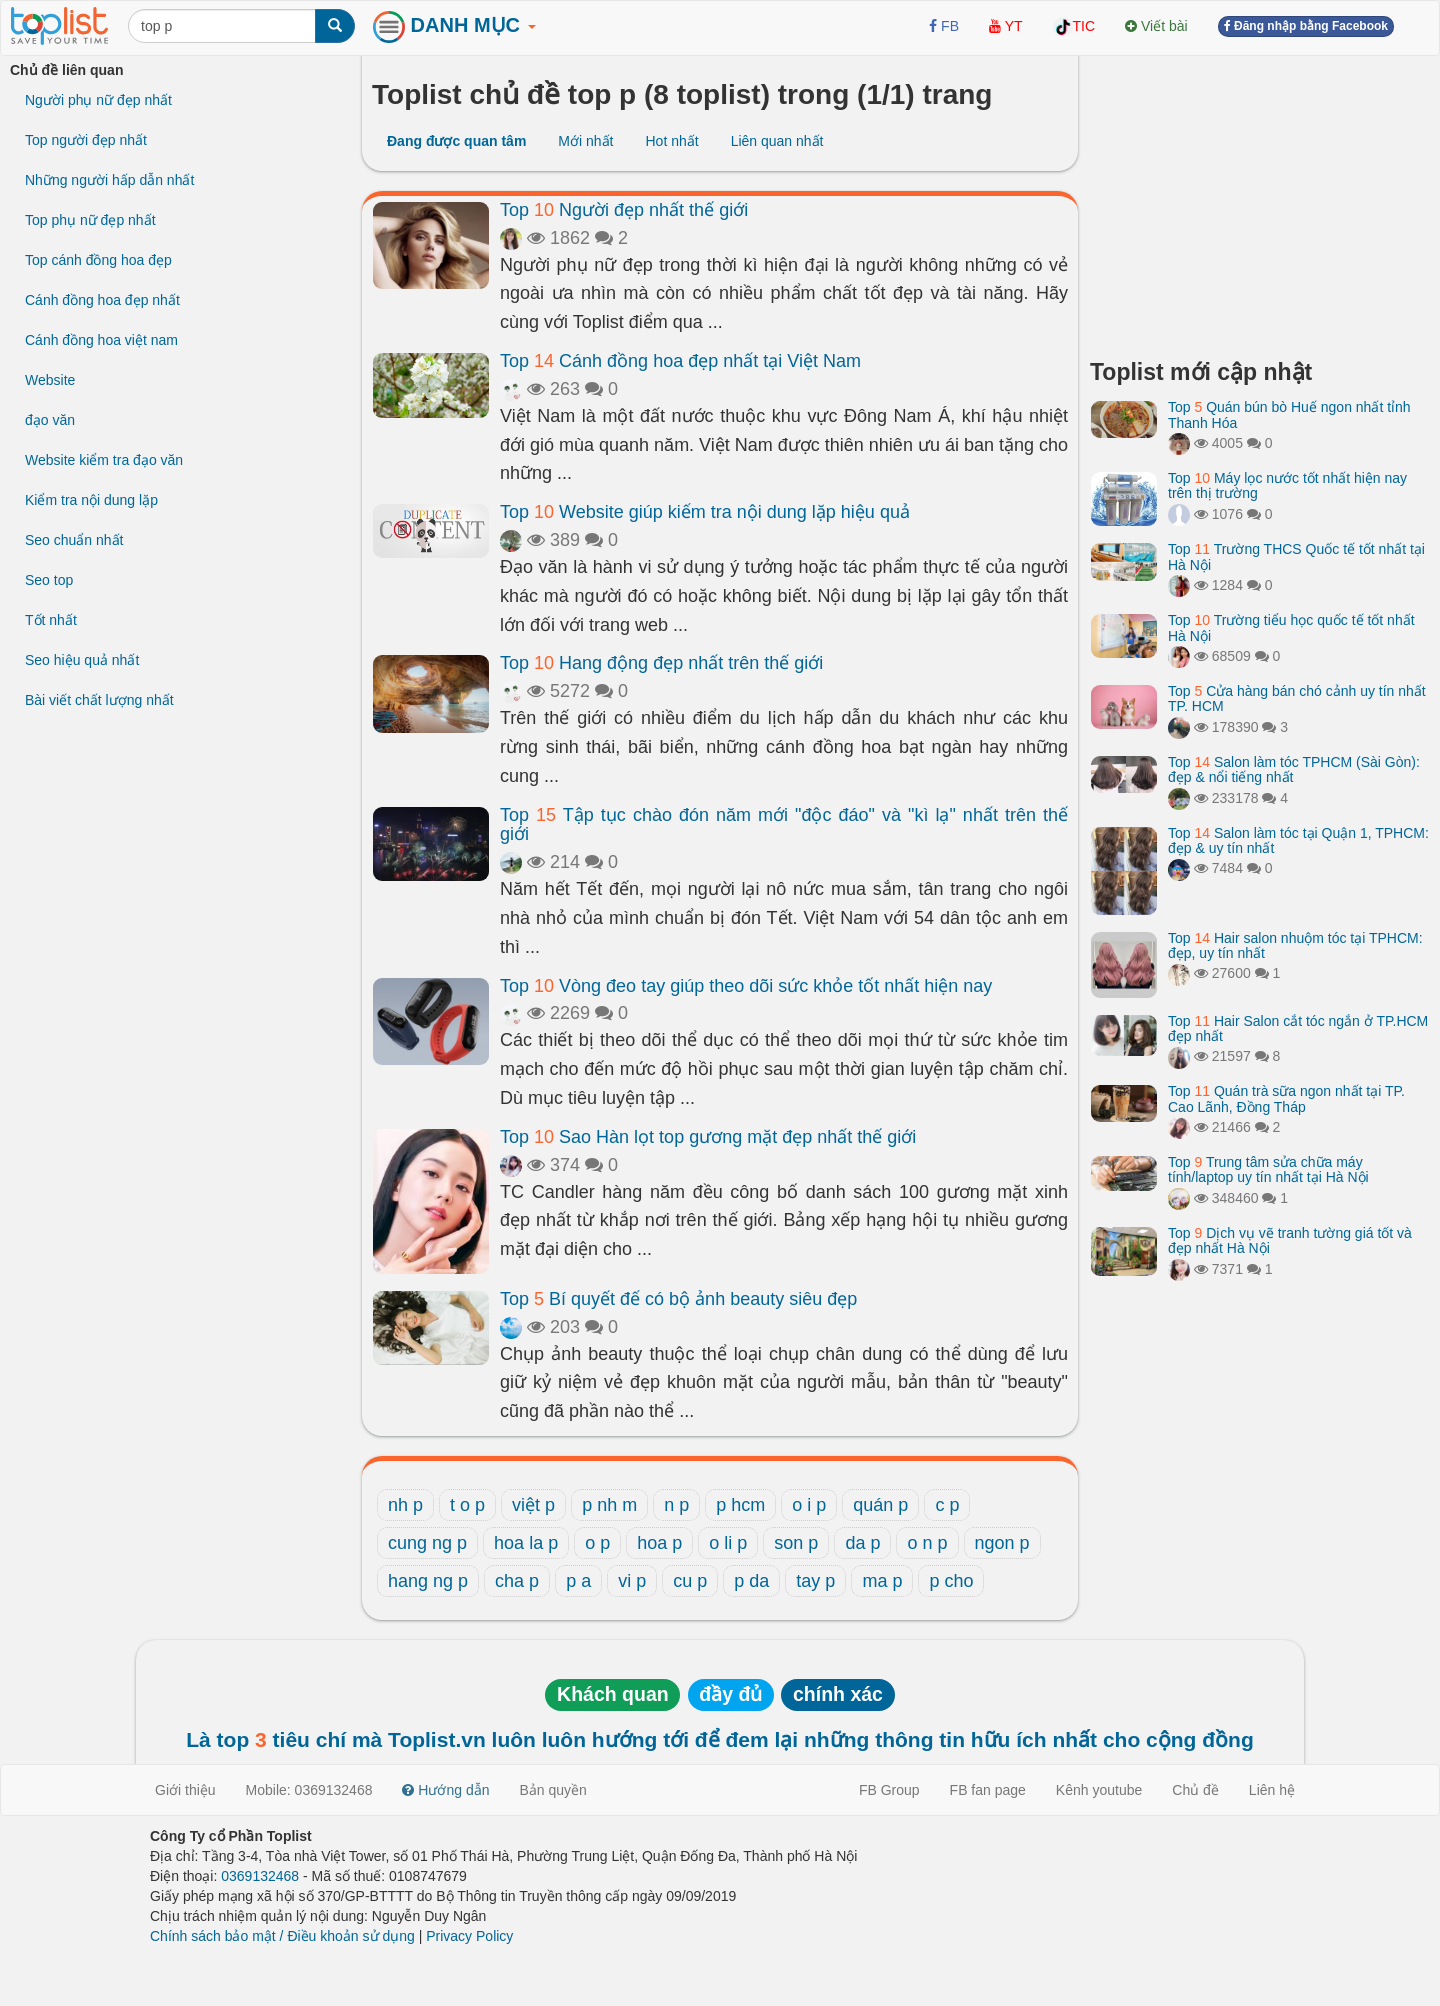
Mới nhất (585, 141)
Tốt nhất (51, 620)
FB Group (889, 1790)
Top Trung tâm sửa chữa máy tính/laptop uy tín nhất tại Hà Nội (1268, 1169)
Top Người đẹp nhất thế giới (624, 210)
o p (597, 1543)
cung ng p (427, 1543)
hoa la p (526, 1543)
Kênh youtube (1099, 1790)
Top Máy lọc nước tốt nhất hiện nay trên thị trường (1287, 485)
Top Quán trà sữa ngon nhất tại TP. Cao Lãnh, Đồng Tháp (1286, 1098)
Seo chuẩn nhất (74, 540)
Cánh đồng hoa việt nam (101, 340)
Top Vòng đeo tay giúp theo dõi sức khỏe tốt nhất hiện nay (746, 986)
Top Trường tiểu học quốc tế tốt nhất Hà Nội (1291, 627)
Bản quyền (553, 1790)
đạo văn (50, 420)
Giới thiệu (185, 1790)
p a (578, 1581)
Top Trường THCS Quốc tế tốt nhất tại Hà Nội (1296, 556)
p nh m (609, 1505)
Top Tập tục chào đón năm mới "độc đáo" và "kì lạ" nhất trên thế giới (784, 825)
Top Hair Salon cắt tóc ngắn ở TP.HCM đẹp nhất (1298, 1028)
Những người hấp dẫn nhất (109, 180)
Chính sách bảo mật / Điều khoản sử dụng (282, 1936)
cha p (517, 1581)
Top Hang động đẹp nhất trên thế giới (661, 663)
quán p (880, 1505)
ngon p (1002, 1543)
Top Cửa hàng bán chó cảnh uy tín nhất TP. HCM (1297, 698)
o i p (809, 1505)
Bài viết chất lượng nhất (99, 700)
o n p (927, 1543)
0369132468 (260, 1876)
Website (50, 380)
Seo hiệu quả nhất (82, 660)
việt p (533, 1505)
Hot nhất (671, 141)
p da (751, 1581)
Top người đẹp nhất (86, 140)
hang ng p (428, 1581)
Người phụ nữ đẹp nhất (98, 100)
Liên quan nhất (777, 141)
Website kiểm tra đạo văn (104, 460)
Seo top (49, 580)
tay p (815, 1581)
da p (862, 1543)
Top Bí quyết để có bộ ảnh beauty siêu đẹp (678, 1299)
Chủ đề (1195, 1790)
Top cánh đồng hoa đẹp (98, 260)
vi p (632, 1581)
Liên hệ (1272, 1790)
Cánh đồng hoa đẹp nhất (102, 300)
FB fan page (988, 1790)
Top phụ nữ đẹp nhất (90, 220)
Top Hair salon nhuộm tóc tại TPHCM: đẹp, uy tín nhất (1295, 945)
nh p (405, 1505)
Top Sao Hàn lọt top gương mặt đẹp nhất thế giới (708, 1137)
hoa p (659, 1543)
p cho (951, 1581)
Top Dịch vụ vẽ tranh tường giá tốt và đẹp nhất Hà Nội (1290, 1240)
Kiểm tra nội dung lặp (91, 500)
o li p (728, 1543)
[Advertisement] (1260, 200)
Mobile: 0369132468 (309, 1790)
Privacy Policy (469, 1936)
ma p (882, 1581)
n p (676, 1505)
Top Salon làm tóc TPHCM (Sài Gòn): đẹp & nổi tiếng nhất (1294, 769)
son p (796, 1543)
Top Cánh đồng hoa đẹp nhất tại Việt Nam (680, 361)
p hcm (740, 1505)
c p (947, 1505)
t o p (467, 1505)
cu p (690, 1581)
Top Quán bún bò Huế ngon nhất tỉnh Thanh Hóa (1289, 414)
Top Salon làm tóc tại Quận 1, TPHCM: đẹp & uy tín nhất (1298, 840)
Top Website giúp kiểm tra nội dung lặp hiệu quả (705, 512)
